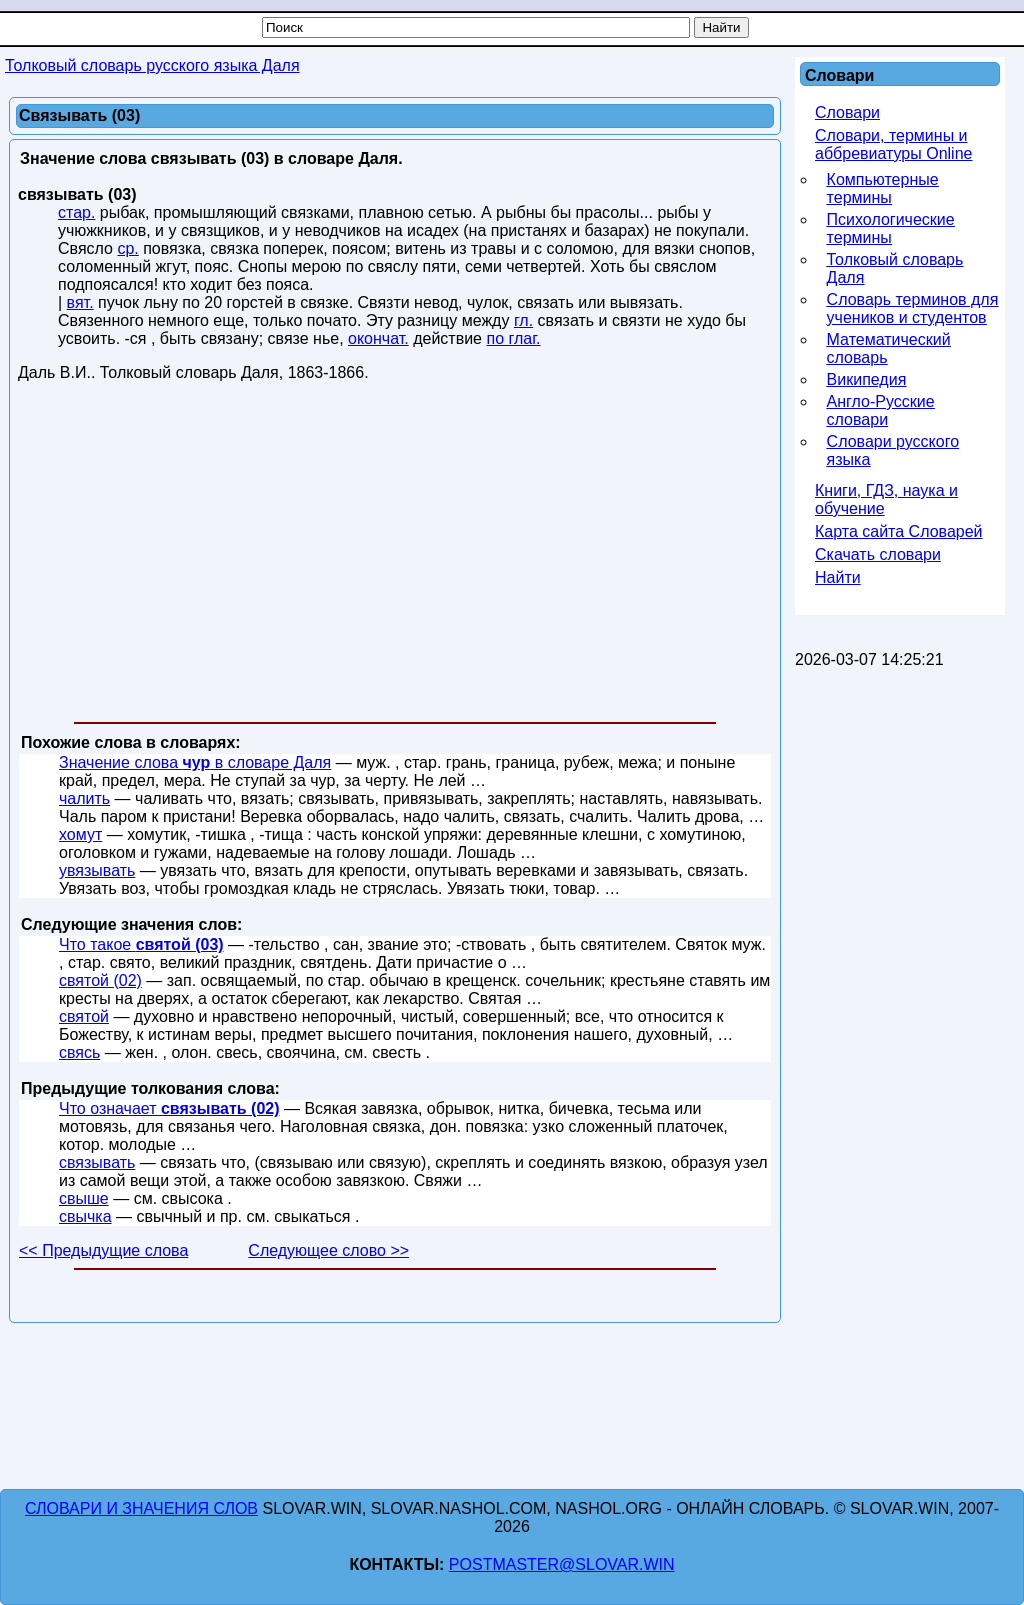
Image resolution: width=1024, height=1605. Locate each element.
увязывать (97, 870)
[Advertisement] (395, 556)
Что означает (169, 1108)
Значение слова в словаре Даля (195, 762)
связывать (97, 1162)
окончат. (378, 338)
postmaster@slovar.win (562, 1564)
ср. (127, 248)
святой (84, 1016)
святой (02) (100, 980)
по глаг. (513, 338)
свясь (79, 1052)
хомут (80, 834)
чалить (84, 798)
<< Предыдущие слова (103, 1250)
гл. (523, 320)
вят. (80, 302)
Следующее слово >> (328, 1250)
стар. (76, 212)
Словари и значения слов (141, 1508)
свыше (84, 1198)
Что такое (141, 944)
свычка (85, 1216)
